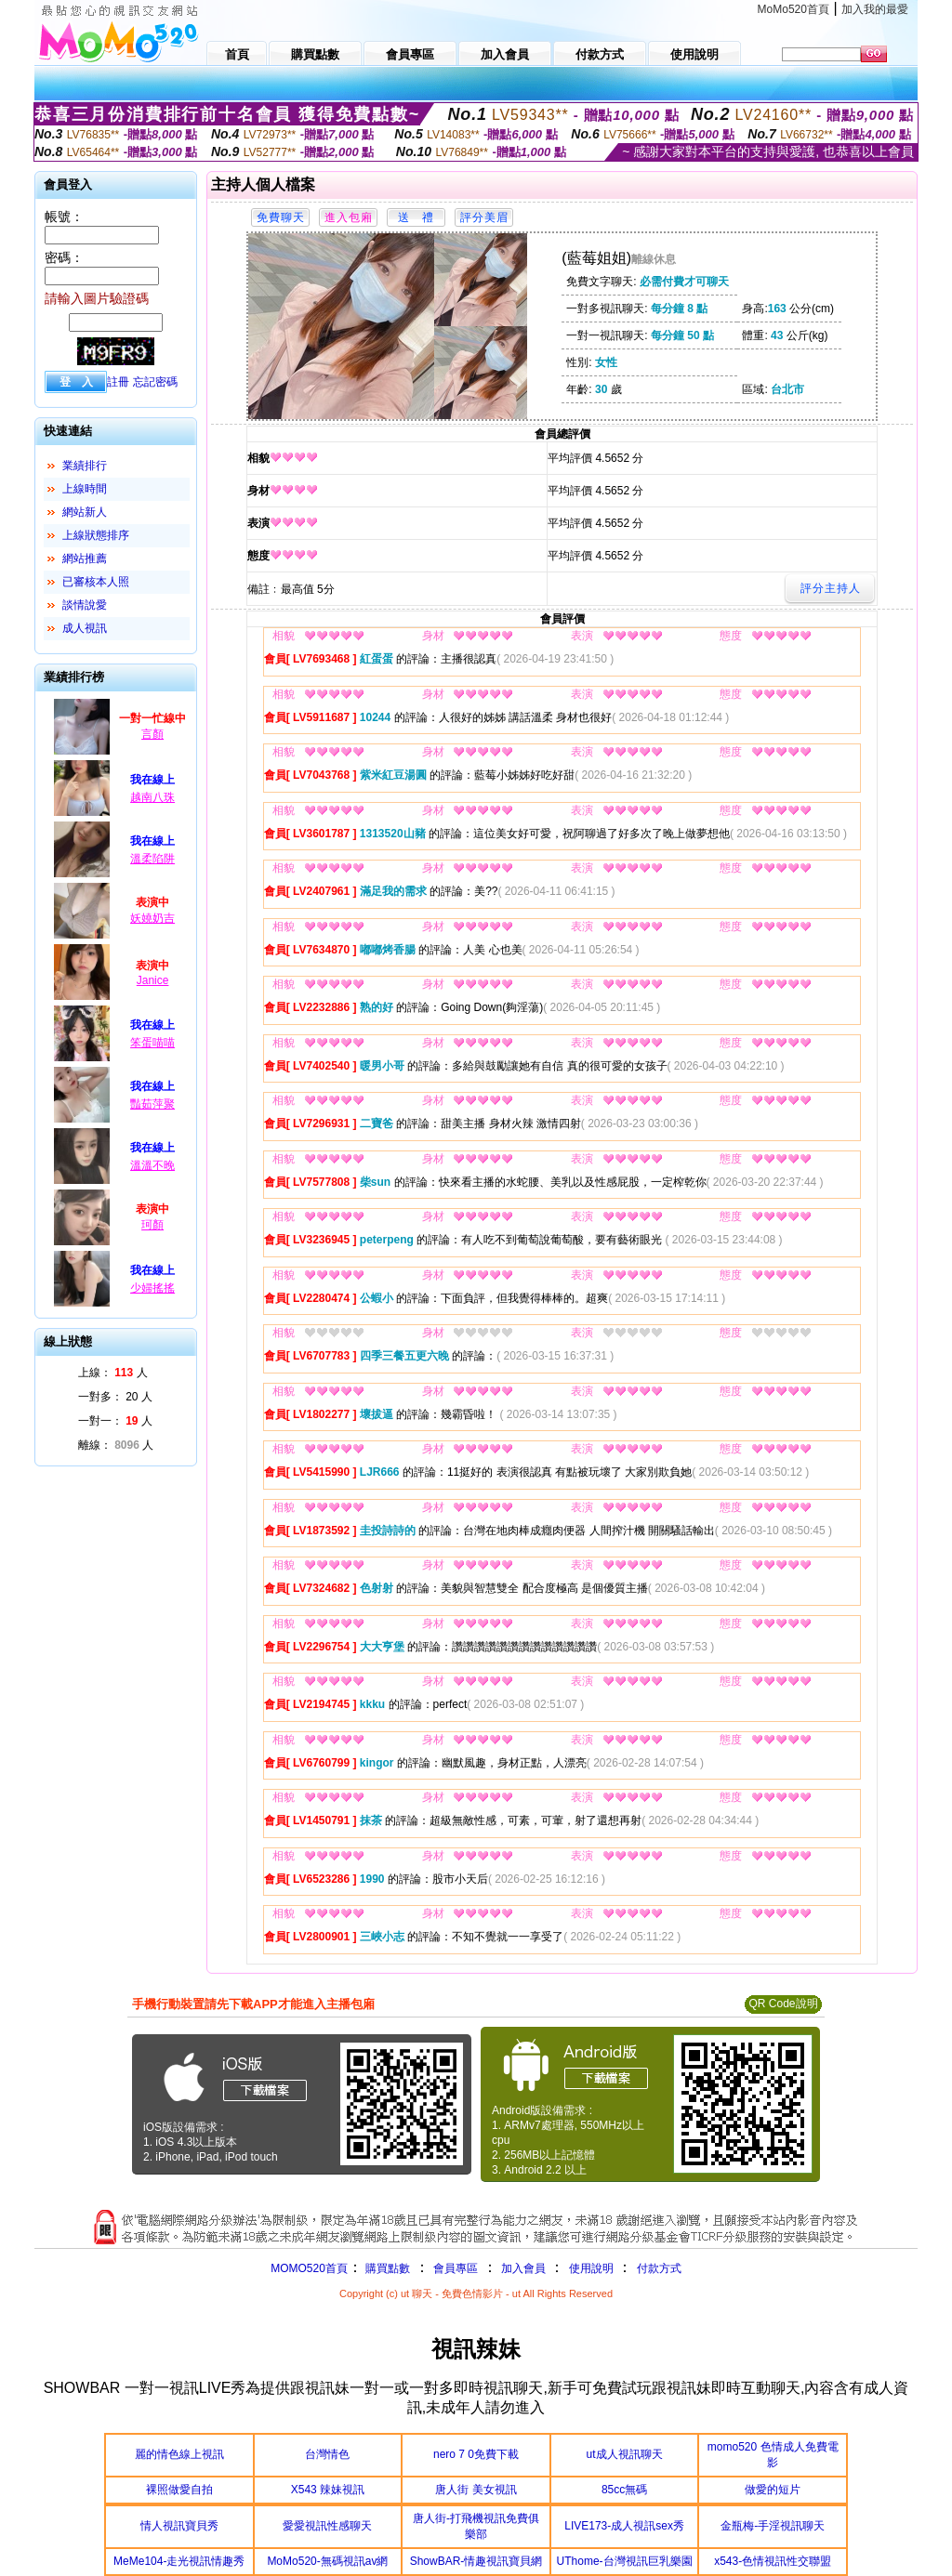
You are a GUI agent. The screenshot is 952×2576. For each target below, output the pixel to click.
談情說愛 (84, 604)
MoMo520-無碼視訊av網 (327, 2561)
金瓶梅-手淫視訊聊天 (773, 2525)
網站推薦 (84, 558)
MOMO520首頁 (309, 2268)
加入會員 (523, 2268)
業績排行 (84, 465)
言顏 (152, 734)
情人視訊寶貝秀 (179, 2525)
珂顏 (152, 1224)
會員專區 (455, 2268)
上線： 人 (113, 1372)
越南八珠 (152, 797)
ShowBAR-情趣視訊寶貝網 (476, 2561)
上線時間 (84, 488)
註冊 (118, 381)
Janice (153, 980)
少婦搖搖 (152, 1288)
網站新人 (84, 512)
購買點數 (386, 2268)
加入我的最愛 (874, 9)
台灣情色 (327, 2454)
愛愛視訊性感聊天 (327, 2525)
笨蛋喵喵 (152, 1042)
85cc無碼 (624, 2489)
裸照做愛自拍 (179, 2489)
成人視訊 (84, 628)
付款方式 (659, 2268)
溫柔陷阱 (152, 858)
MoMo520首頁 (793, 9)
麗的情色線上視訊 (179, 2454)
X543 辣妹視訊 (327, 2489)
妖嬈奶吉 (152, 918)
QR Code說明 (782, 2003)
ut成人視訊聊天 (625, 2454)
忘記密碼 (155, 381)
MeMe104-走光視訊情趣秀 (179, 2561)
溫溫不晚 (152, 1165)
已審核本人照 (95, 581)
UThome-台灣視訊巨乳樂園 (625, 2561)
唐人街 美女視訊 (475, 2489)
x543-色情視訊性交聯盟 (772, 2561)
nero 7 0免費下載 (476, 2454)
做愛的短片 (772, 2489)
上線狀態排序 (95, 535)
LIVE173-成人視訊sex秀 (624, 2525)
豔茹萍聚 (152, 1104)
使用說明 (591, 2268)
